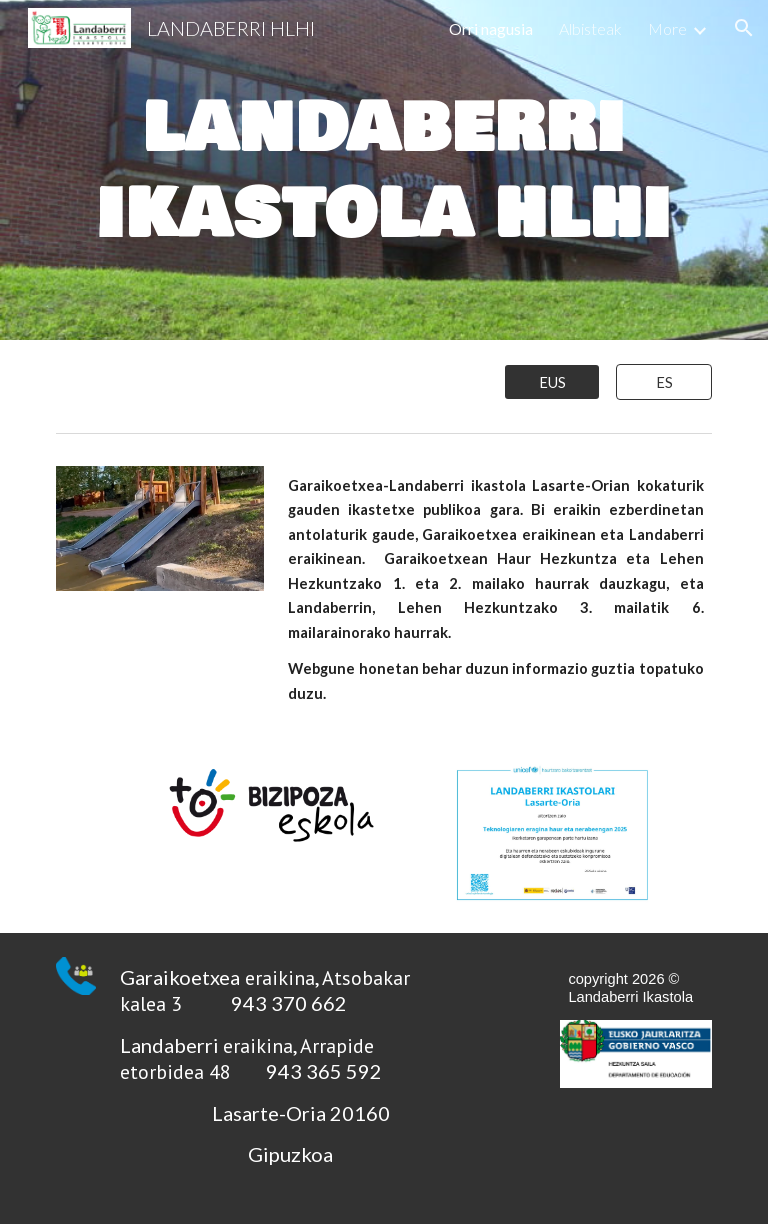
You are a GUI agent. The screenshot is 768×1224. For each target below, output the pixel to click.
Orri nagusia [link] (491, 28)
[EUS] (551, 382)
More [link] (667, 28)
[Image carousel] (159, 540)
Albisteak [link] (590, 28)
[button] (744, 28)
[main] (383, 170)
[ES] (663, 382)
